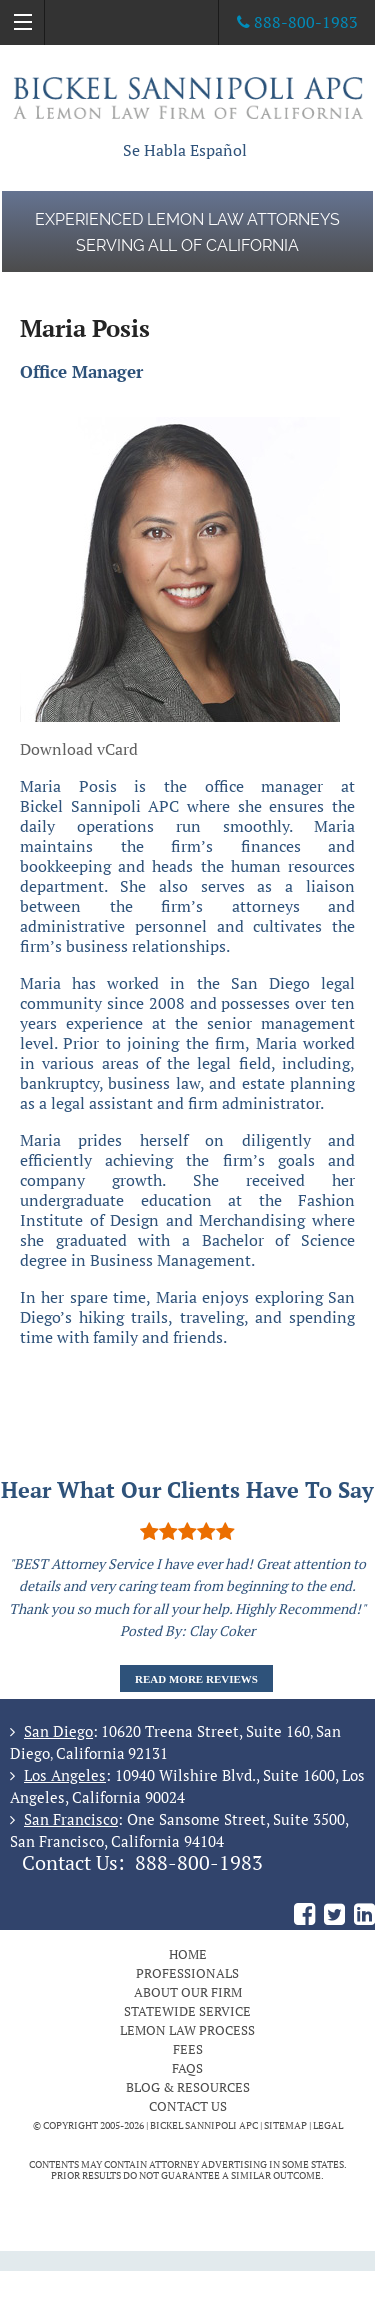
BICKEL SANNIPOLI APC (204, 2125)
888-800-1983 (199, 1863)
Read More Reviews (196, 1679)
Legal (328, 2125)
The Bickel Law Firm (188, 97)
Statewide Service (187, 2011)
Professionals (187, 1973)
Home (188, 1954)
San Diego (58, 1731)
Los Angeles (65, 1775)
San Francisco (71, 1819)
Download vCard (79, 749)
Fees (188, 2049)
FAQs (187, 2068)
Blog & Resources (188, 2087)
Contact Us (188, 2106)
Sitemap (285, 2125)
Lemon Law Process (187, 2030)
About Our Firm (188, 1992)
